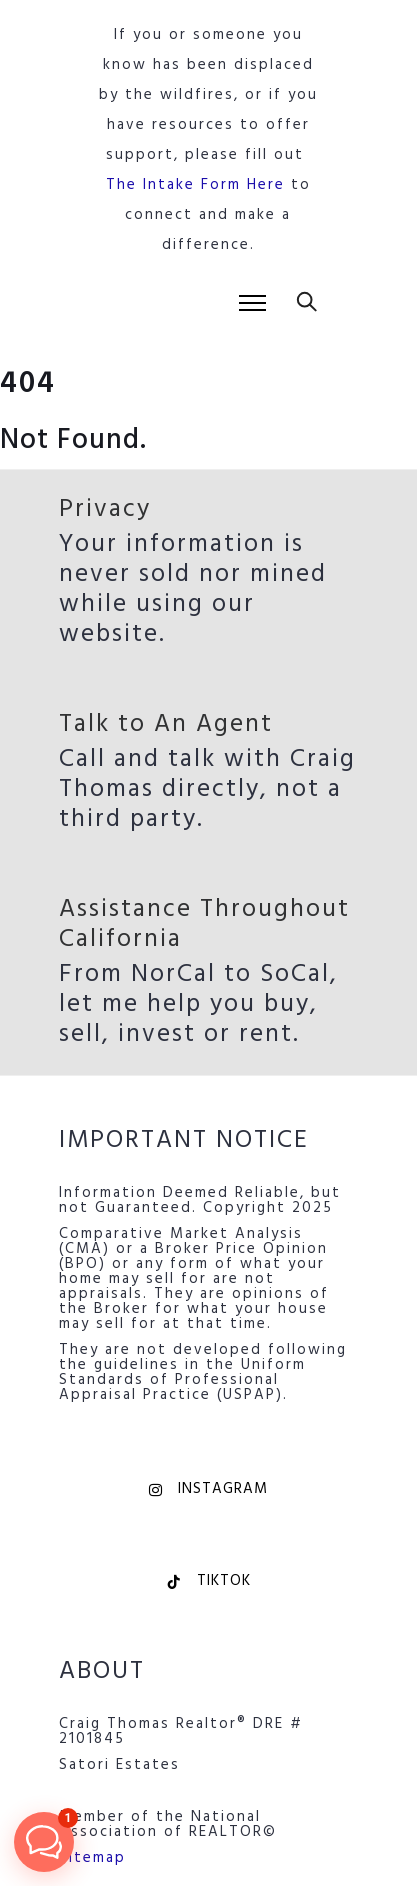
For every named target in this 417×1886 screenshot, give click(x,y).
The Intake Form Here (195, 185)
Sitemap (92, 1858)
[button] (44, 1842)
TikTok (208, 1581)
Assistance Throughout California (204, 925)
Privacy (105, 510)
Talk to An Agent (166, 725)
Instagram (208, 1489)
